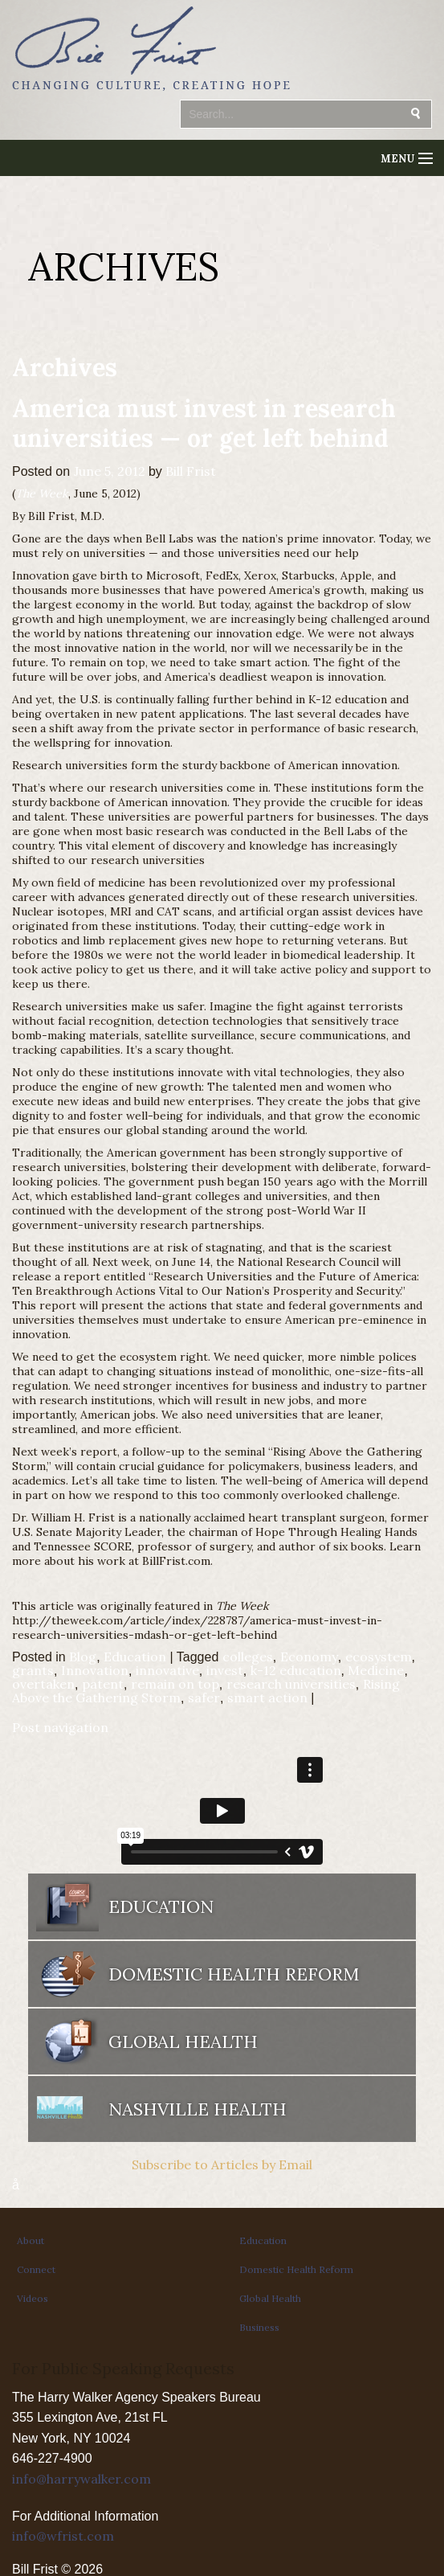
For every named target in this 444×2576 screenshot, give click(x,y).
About (30, 2240)
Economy (309, 1656)
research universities (291, 1684)
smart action (267, 1697)
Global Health (183, 2041)
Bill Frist (190, 471)
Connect (36, 2269)
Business (259, 2327)
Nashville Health (197, 2109)
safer (204, 1697)
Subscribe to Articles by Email (222, 2164)
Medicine (376, 1670)
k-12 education (296, 1670)
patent (103, 1684)
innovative (167, 1670)
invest (224, 1670)
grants (33, 1670)
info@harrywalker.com (81, 2479)
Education (135, 1656)
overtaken (43, 1684)
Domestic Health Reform (233, 1974)
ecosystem (378, 1656)
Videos (32, 2298)
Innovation (94, 1670)
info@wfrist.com (63, 2536)
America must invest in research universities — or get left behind (204, 423)
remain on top (175, 1684)
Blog (82, 1656)
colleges (247, 1656)
